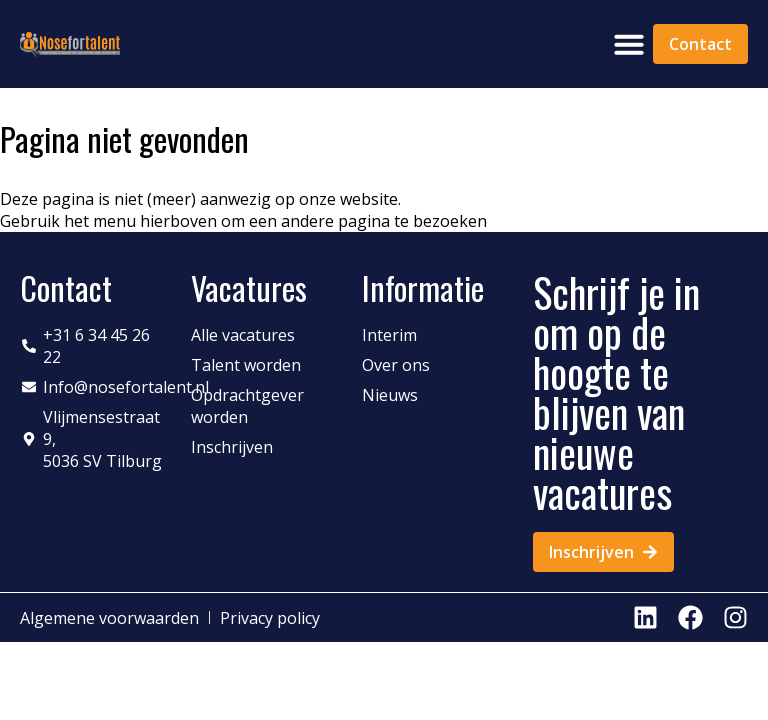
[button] (629, 44)
